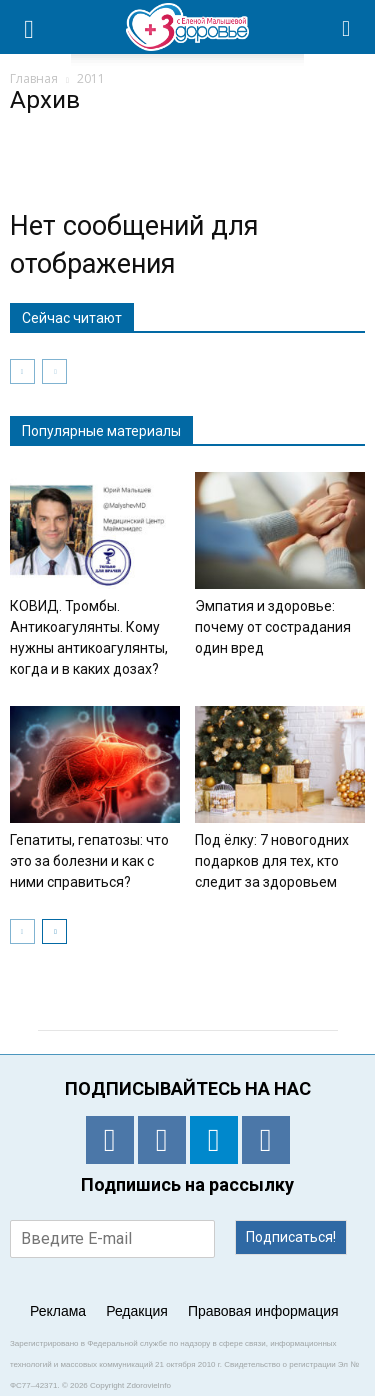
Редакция (137, 1311)
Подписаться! (291, 1237)
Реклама (58, 1311)
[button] (347, 27)
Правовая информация (263, 1311)
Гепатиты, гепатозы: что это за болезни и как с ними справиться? (89, 861)
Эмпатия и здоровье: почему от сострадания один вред (273, 627)
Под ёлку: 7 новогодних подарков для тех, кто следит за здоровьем (272, 861)
